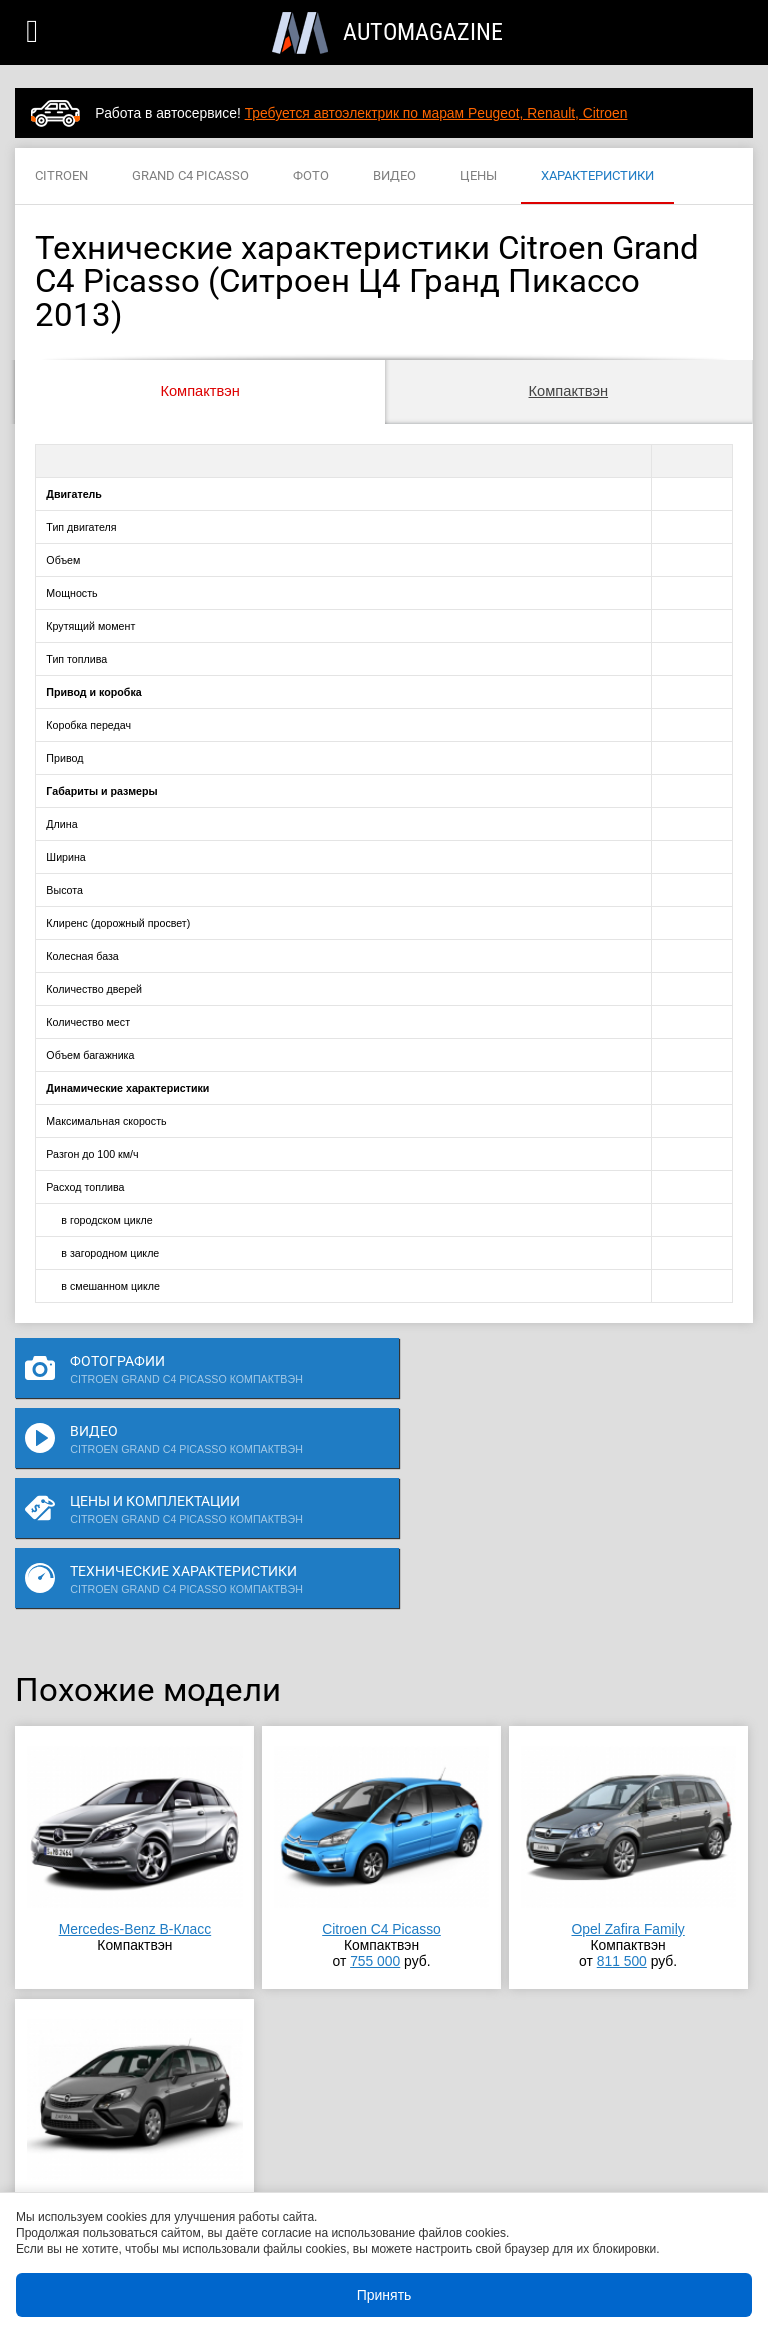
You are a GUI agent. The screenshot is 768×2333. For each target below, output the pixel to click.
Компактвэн (200, 391)
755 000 (375, 1821)
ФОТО (311, 176)
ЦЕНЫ (478, 176)
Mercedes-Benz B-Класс (135, 1789)
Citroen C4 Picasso (381, 1789)
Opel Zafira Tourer (134, 2061)
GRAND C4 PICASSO (190, 176)
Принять (384, 2295)
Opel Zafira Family (628, 1789)
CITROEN (61, 176)
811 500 (622, 1821)
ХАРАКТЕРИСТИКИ (597, 176)
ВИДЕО (394, 176)
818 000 (129, 2093)
